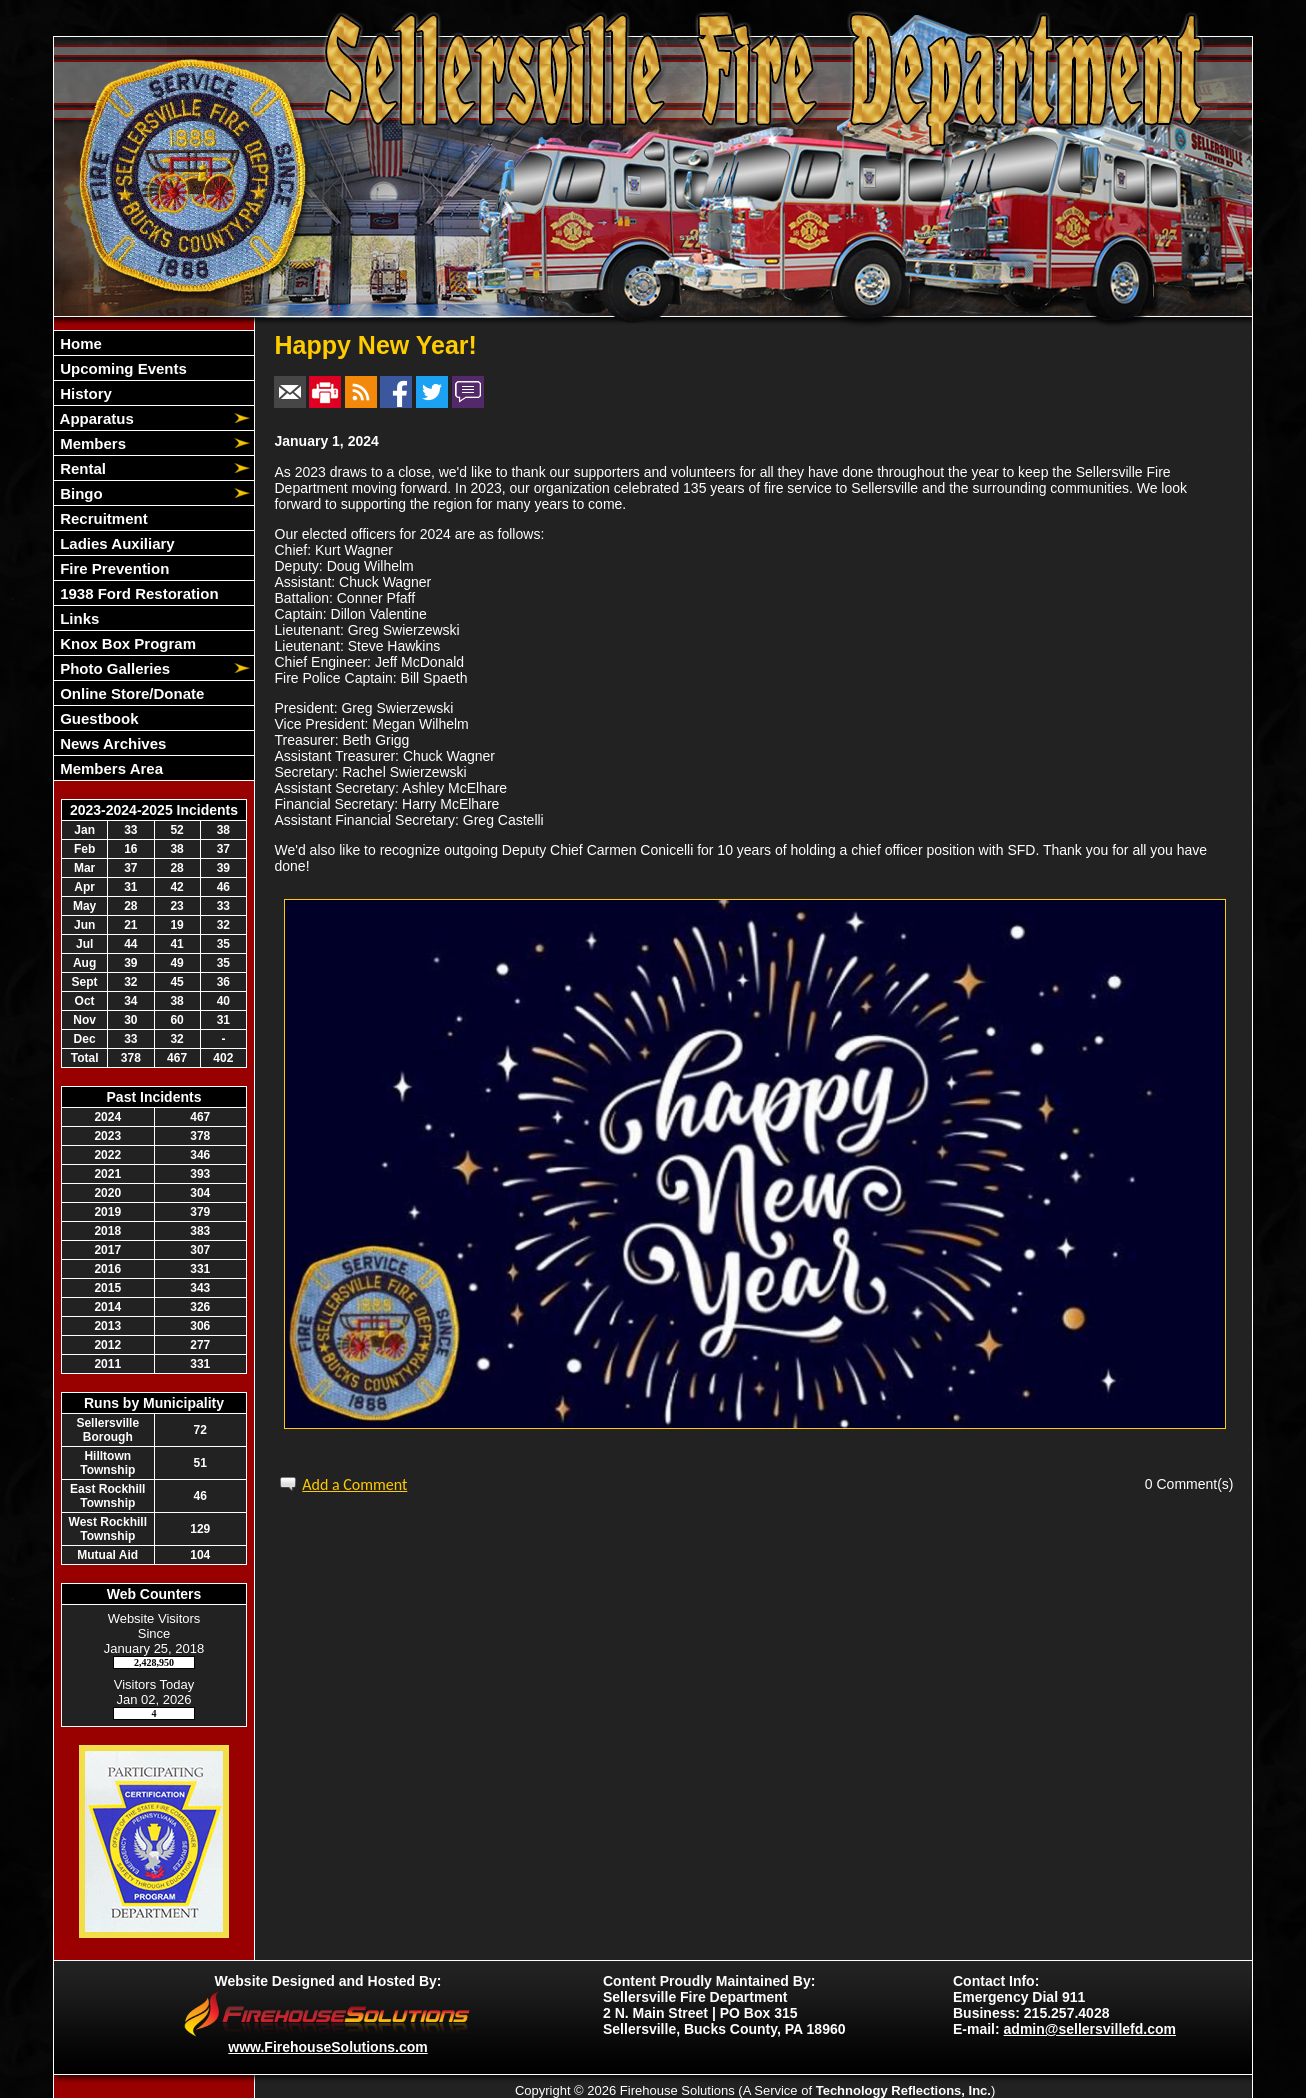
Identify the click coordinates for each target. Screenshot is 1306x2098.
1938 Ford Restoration (137, 593)
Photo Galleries (113, 668)
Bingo (79, 493)
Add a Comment (354, 1484)
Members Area (109, 768)
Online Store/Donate (130, 693)
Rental (81, 468)
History (84, 393)
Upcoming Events (121, 368)
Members (91, 443)
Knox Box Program (126, 643)
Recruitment (102, 518)
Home (79, 343)
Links (77, 618)
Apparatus (95, 418)
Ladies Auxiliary (115, 543)
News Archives (111, 743)
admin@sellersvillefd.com (1090, 2029)
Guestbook (97, 718)
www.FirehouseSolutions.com (327, 2047)
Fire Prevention (112, 568)
